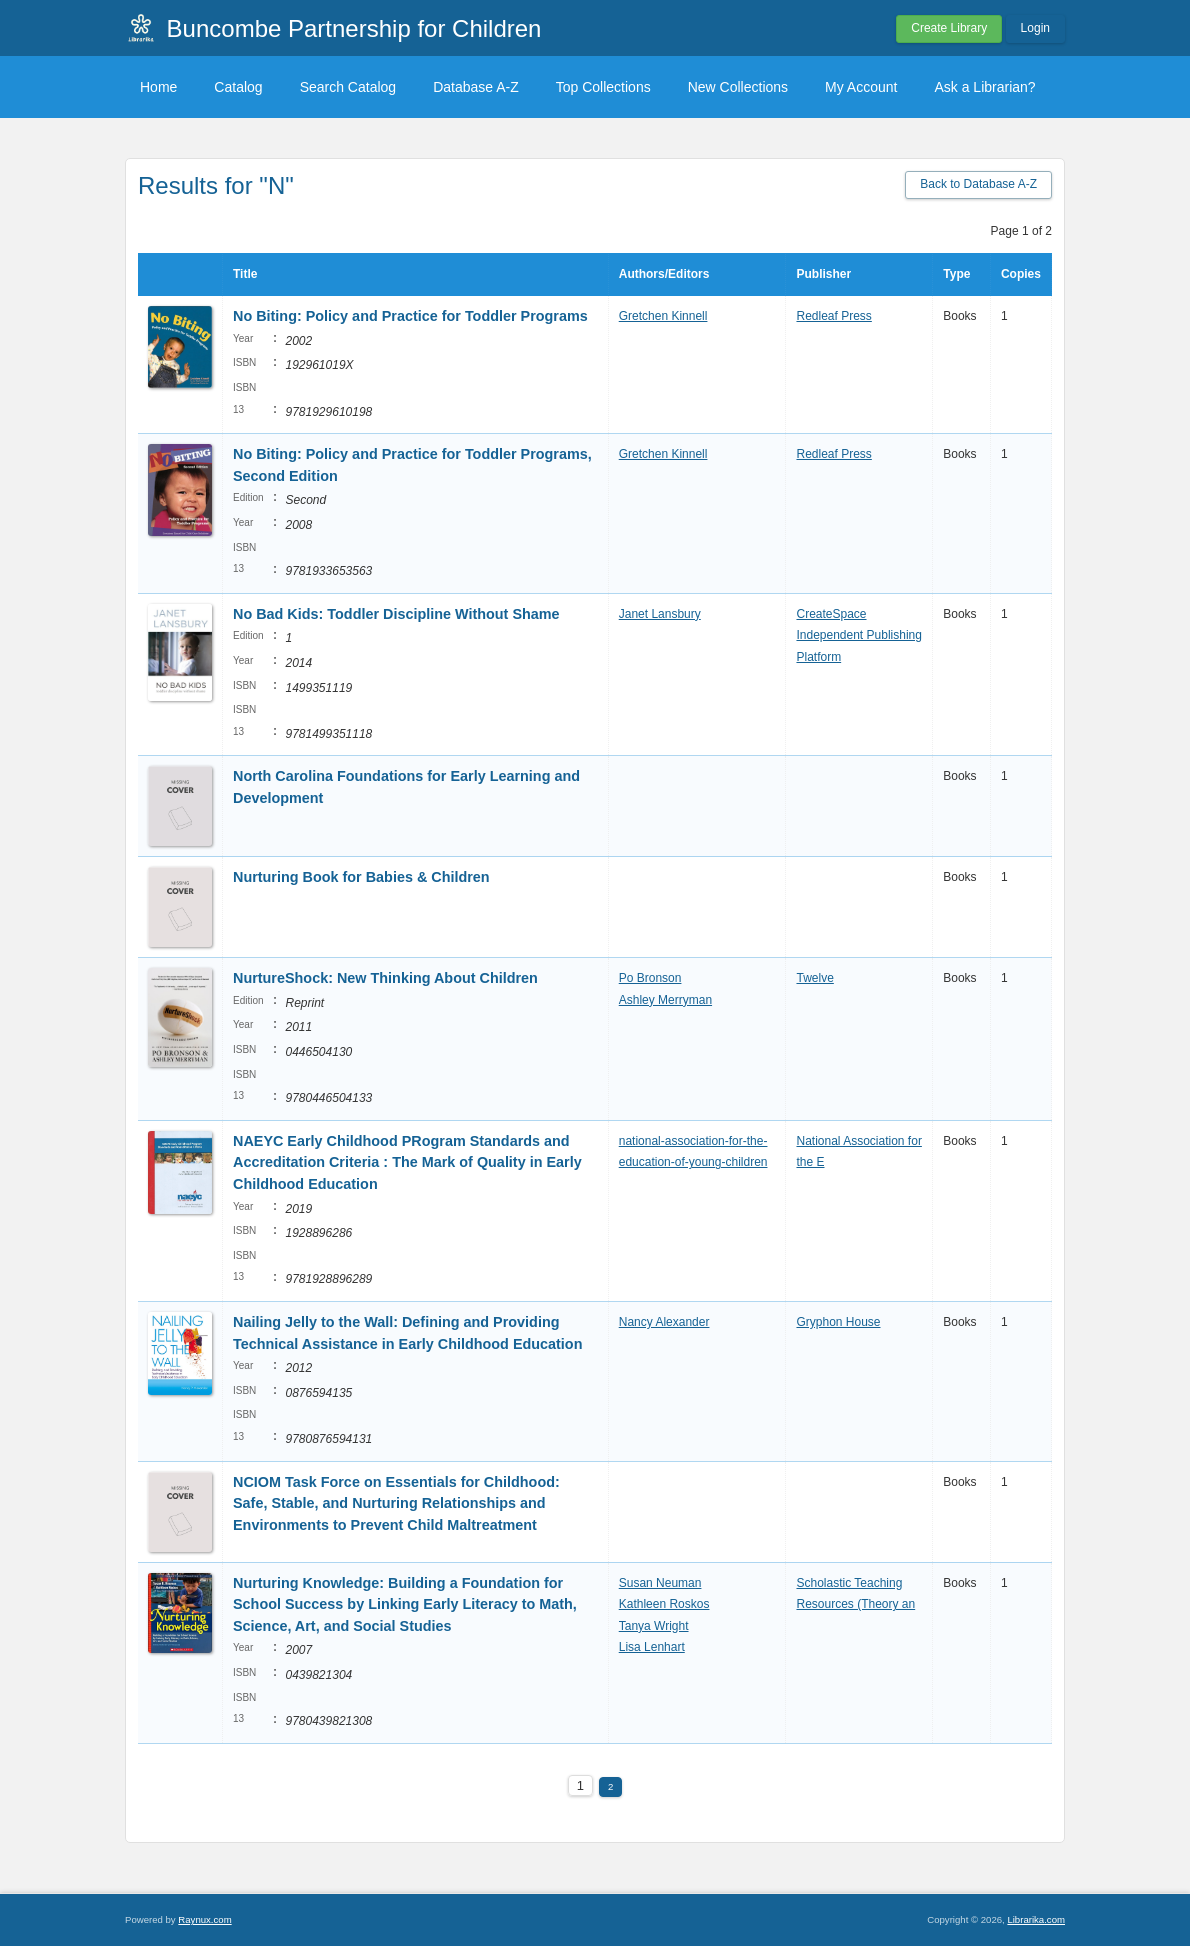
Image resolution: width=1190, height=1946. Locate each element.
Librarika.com (1036, 1919)
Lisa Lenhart (652, 1647)
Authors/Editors (664, 274)
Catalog (238, 87)
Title (245, 274)
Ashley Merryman (665, 1000)
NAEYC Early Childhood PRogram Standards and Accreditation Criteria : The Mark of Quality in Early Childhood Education (407, 1162)
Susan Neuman (660, 1583)
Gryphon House (838, 1322)
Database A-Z (476, 87)
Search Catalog (348, 87)
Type (956, 274)
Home (158, 87)
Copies (1021, 274)
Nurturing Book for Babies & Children (361, 877)
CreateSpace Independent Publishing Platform (858, 635)
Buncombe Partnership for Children (354, 28)
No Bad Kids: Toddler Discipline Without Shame (396, 614)
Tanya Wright (654, 1626)
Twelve (814, 978)
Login (1035, 28)
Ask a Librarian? (984, 87)
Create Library (949, 28)
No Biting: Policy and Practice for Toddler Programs (410, 316)
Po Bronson (650, 978)
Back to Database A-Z (978, 184)
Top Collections (603, 87)
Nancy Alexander (664, 1322)
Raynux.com (204, 1919)
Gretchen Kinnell (663, 316)
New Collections (738, 87)
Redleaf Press (833, 316)
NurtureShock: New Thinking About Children (385, 978)
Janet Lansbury (660, 614)
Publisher (823, 274)
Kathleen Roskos (664, 1604)
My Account (861, 87)
